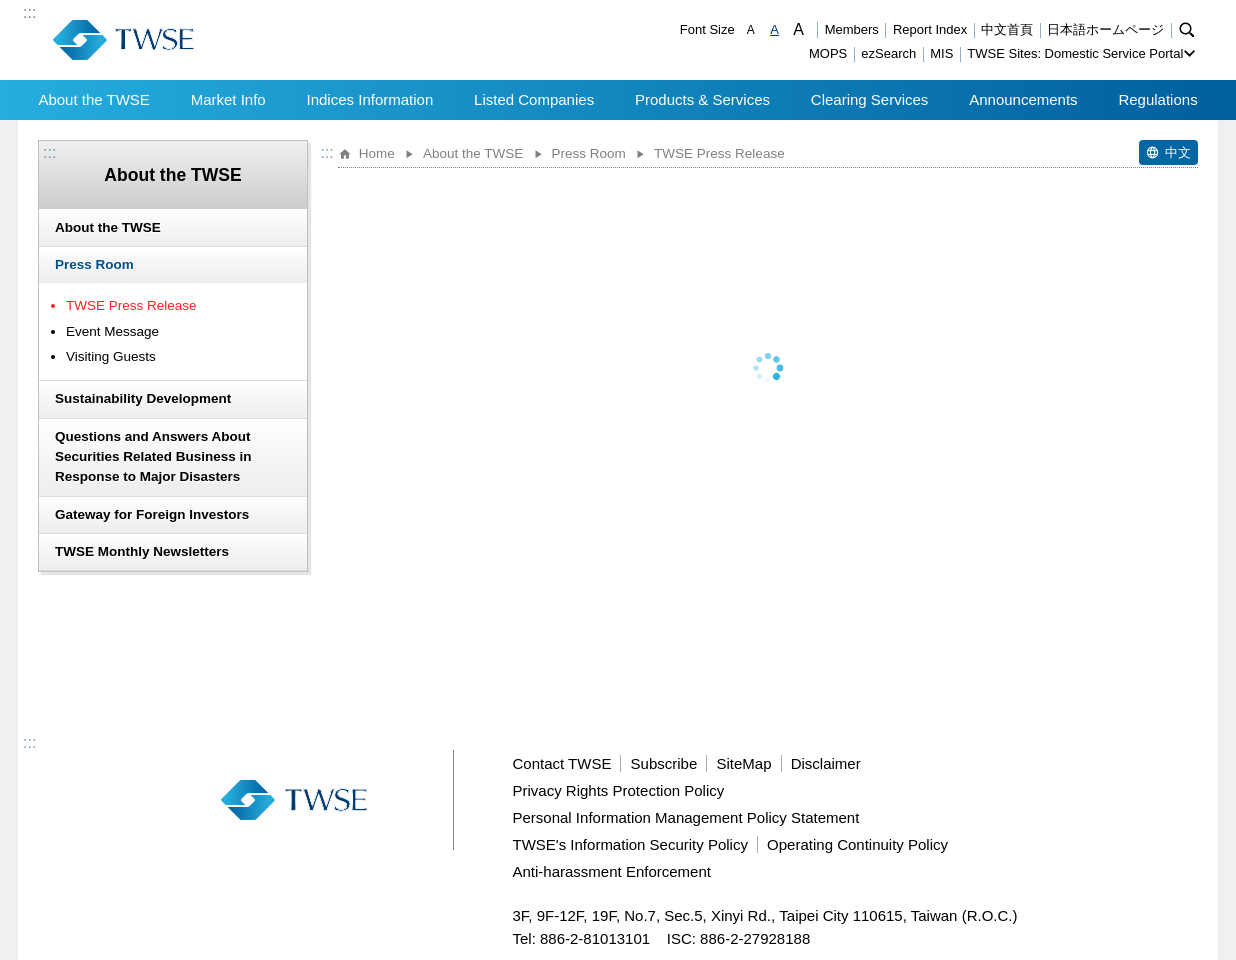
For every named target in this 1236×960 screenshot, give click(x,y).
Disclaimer (826, 763)
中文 (1178, 152)
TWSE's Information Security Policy (630, 844)
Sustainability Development (143, 398)
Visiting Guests (111, 356)
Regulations (1157, 99)
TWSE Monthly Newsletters (142, 551)
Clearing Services (870, 99)
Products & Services (702, 99)
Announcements (1023, 99)
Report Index (930, 29)
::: (29, 13)
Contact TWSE (562, 763)
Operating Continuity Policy (857, 844)
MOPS (828, 53)
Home (377, 153)
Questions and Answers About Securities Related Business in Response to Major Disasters (153, 457)
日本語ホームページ (1105, 29)
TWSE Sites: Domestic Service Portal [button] (1075, 53)
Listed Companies (534, 99)
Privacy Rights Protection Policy (619, 790)
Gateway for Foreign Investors (152, 514)
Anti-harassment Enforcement (612, 871)
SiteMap (743, 763)
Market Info (228, 99)
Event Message (112, 331)
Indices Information (370, 99)
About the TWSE (93, 99)
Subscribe (664, 763)
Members (852, 29)
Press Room (94, 264)
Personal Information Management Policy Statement (686, 817)
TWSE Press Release (131, 305)
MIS (941, 53)
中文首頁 (1007, 29)
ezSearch (888, 53)
